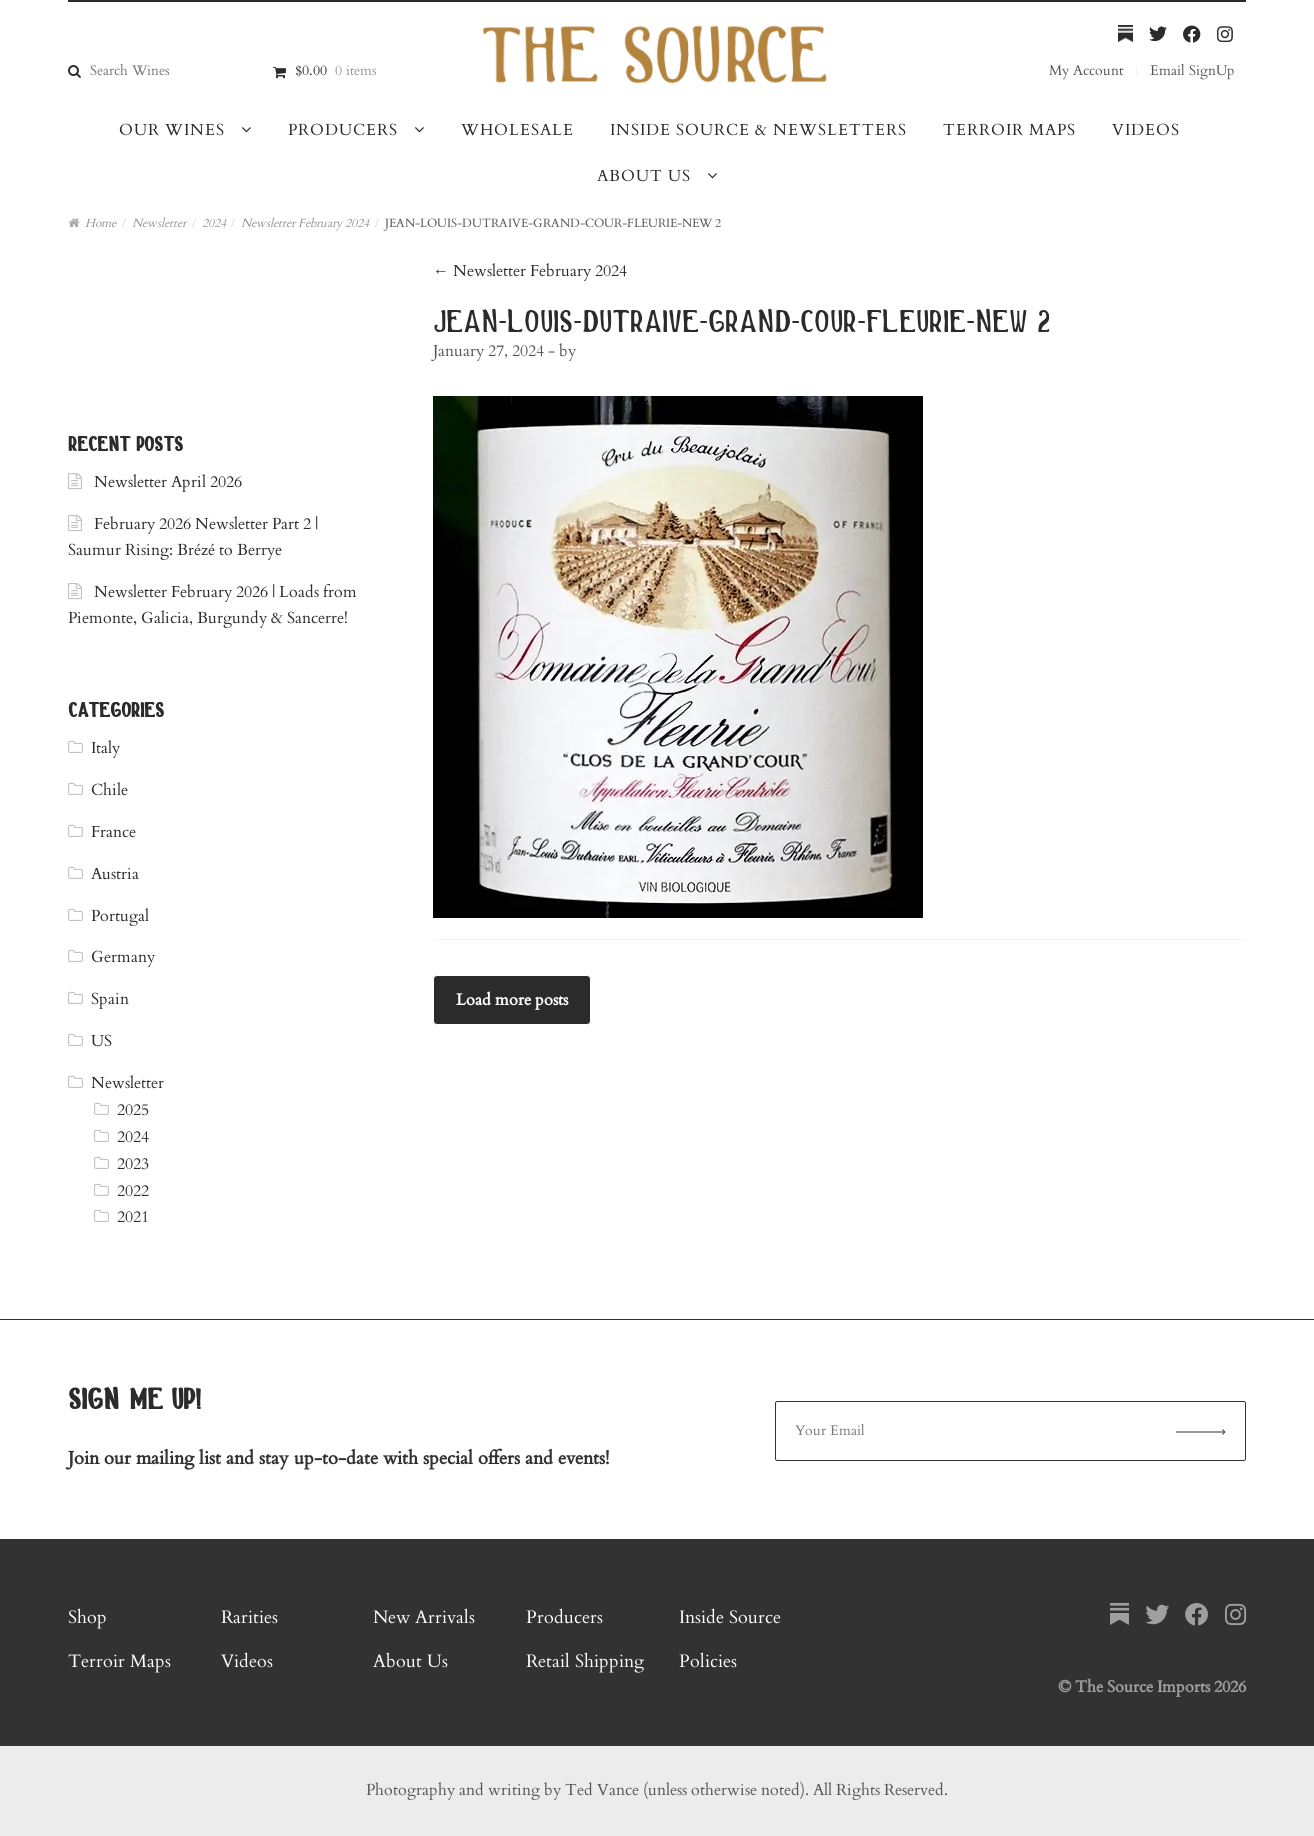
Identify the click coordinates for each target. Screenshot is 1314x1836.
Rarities (249, 1617)
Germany (123, 957)
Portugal (120, 916)
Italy (105, 748)
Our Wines (172, 130)
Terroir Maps (1009, 130)
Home (100, 223)
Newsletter (159, 223)
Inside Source (730, 1617)
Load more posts (512, 1000)
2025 (133, 1110)
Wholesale (517, 130)
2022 (133, 1191)
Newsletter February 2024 (305, 223)
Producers (343, 130)
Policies (708, 1661)
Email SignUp (1192, 70)
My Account (1086, 70)
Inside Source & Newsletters (758, 130)
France (113, 832)
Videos (1146, 130)
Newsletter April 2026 (168, 482)
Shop (87, 1617)
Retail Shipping (585, 1661)
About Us (644, 176)
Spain (110, 999)
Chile (109, 790)
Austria (115, 874)
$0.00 (336, 70)
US (101, 1041)
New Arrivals (424, 1617)
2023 (133, 1164)
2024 (214, 223)
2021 (133, 1217)
